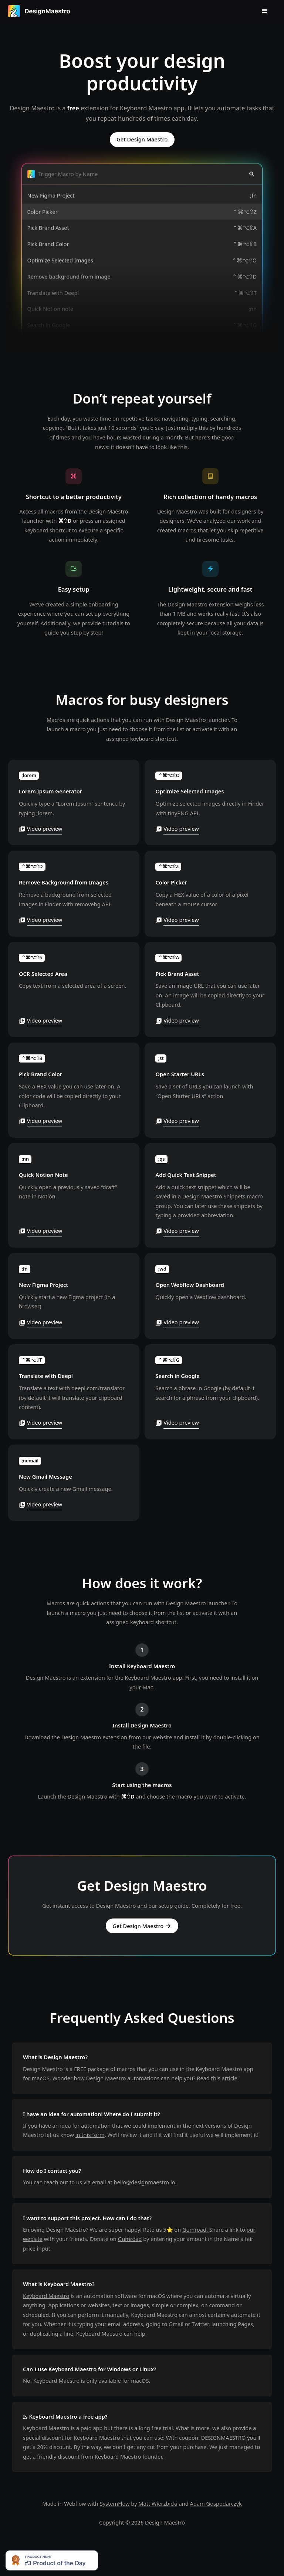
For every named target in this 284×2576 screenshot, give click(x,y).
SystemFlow (115, 2503)
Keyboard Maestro (46, 2295)
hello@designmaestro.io (144, 2182)
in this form (90, 2134)
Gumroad (130, 2238)
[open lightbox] (73, 803)
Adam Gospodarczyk (216, 2503)
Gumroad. (195, 2229)
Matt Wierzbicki (158, 2503)
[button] (265, 11)
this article (224, 2078)
